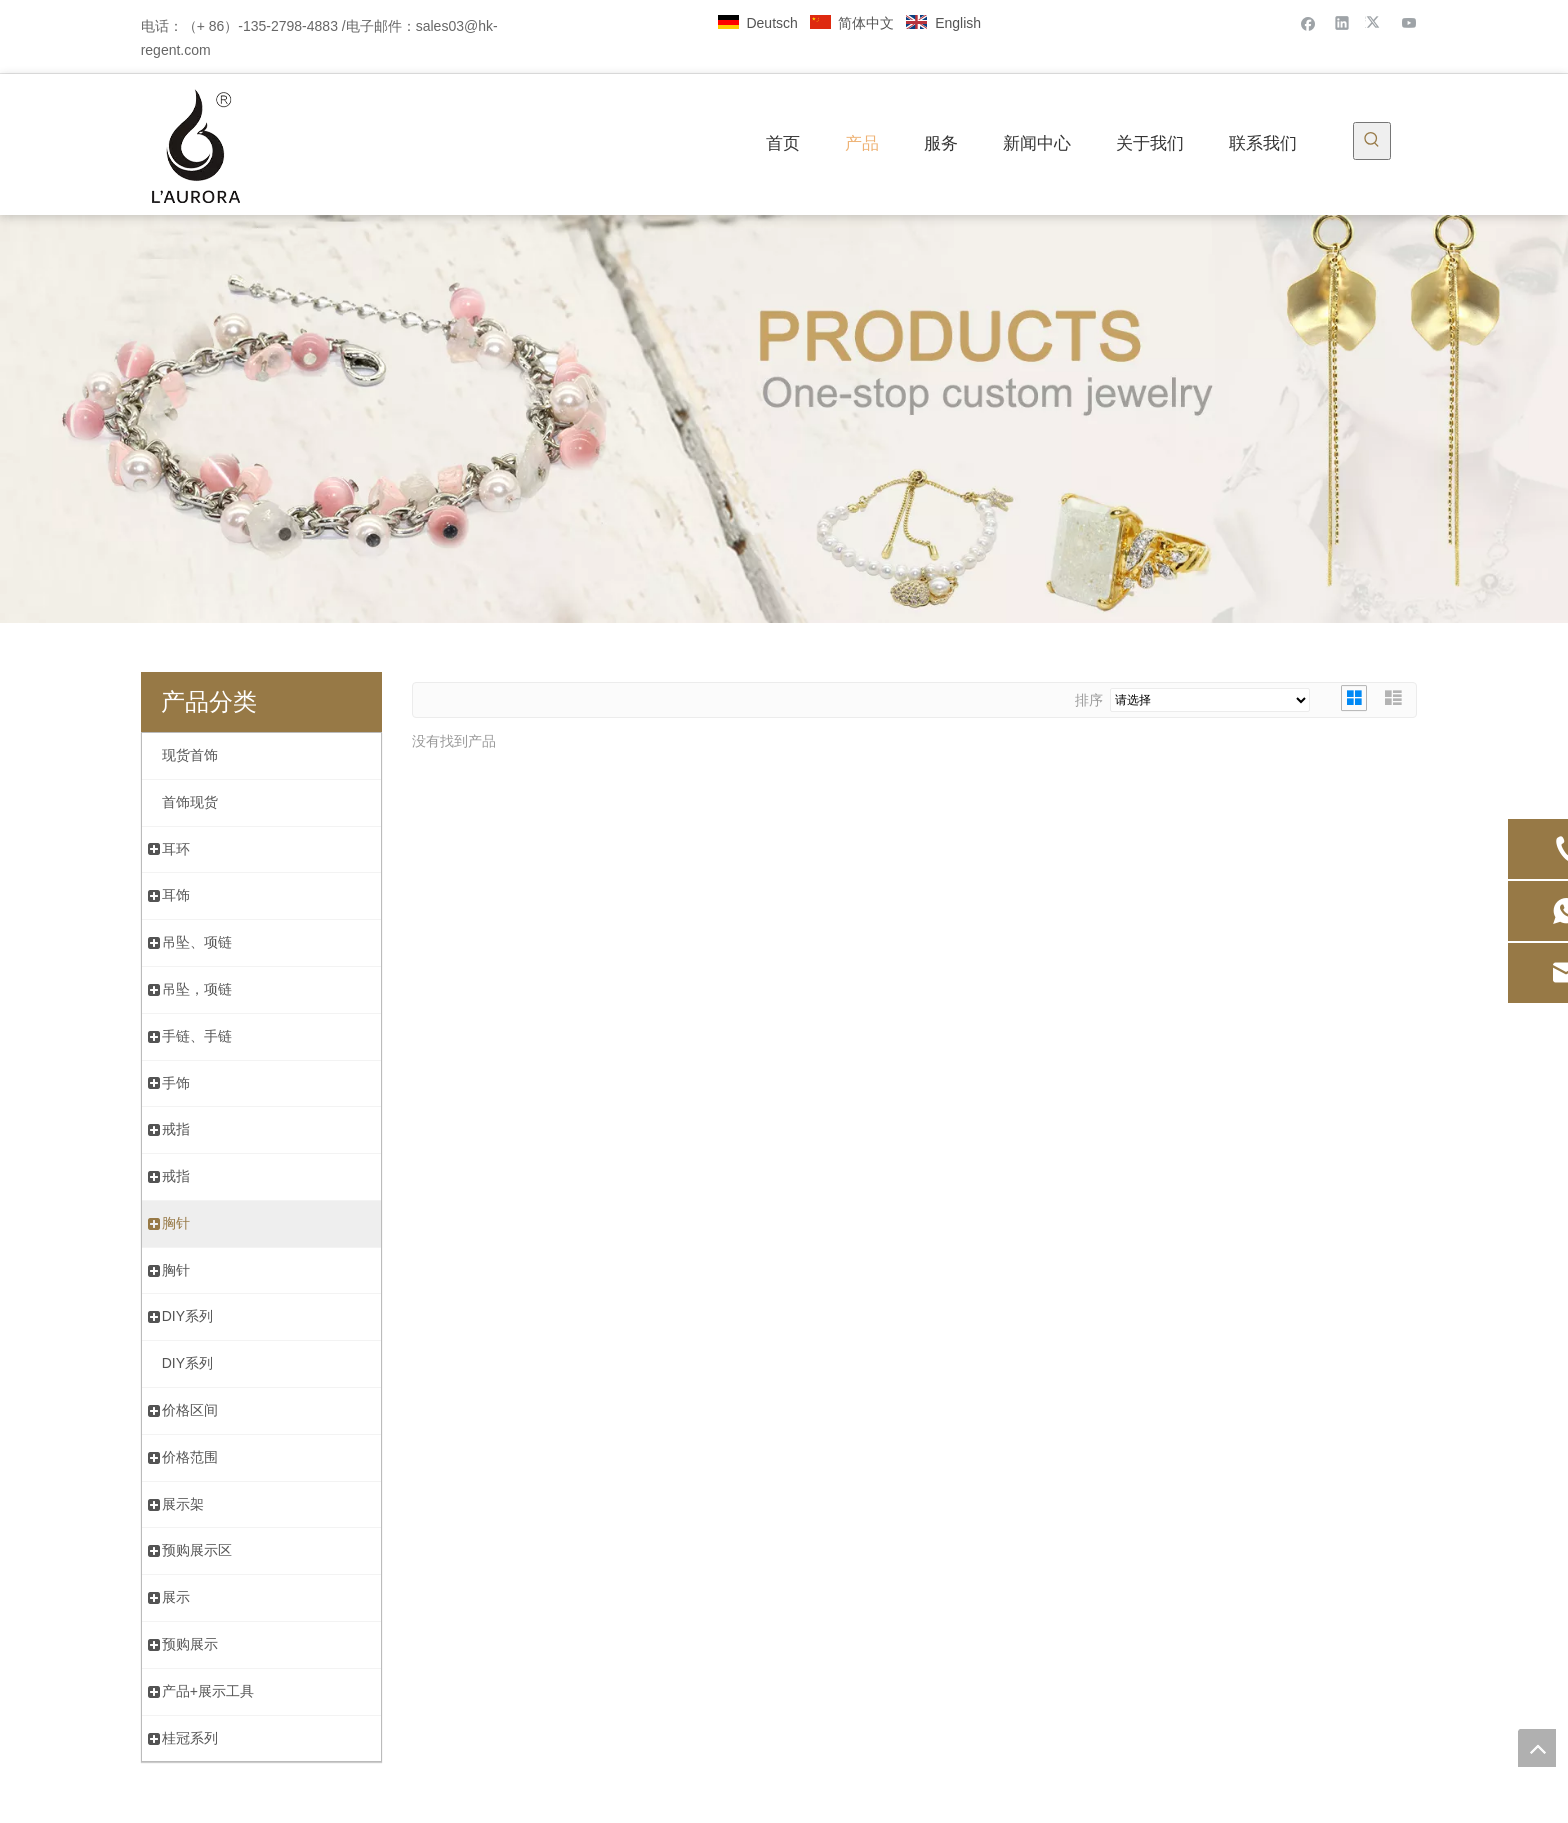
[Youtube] (1409, 22)
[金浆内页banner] (784, 419)
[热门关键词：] (1372, 141)
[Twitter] (1375, 22)
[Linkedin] (1342, 22)
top (1537, 1748)
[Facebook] (1308, 22)
